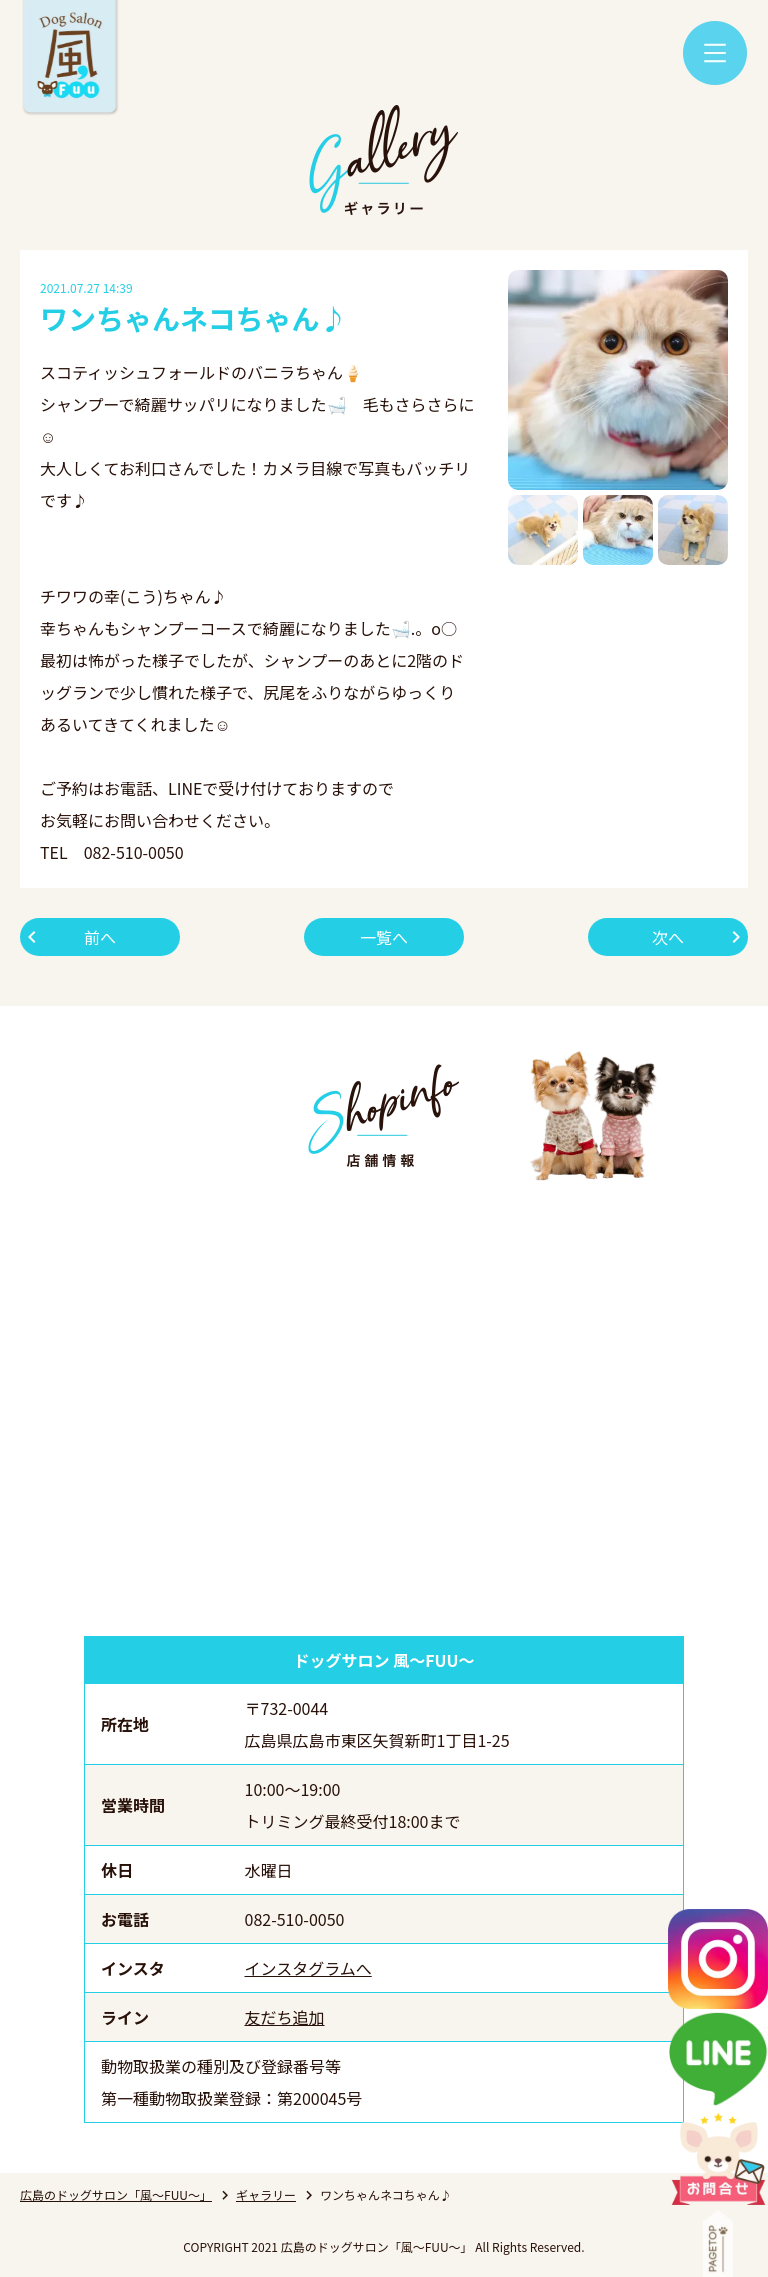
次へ (668, 937)
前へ (100, 937)
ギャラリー (266, 2194)
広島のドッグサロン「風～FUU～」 (116, 2194)
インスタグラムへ (308, 1968)
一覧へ (384, 937)
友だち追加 (285, 2017)
